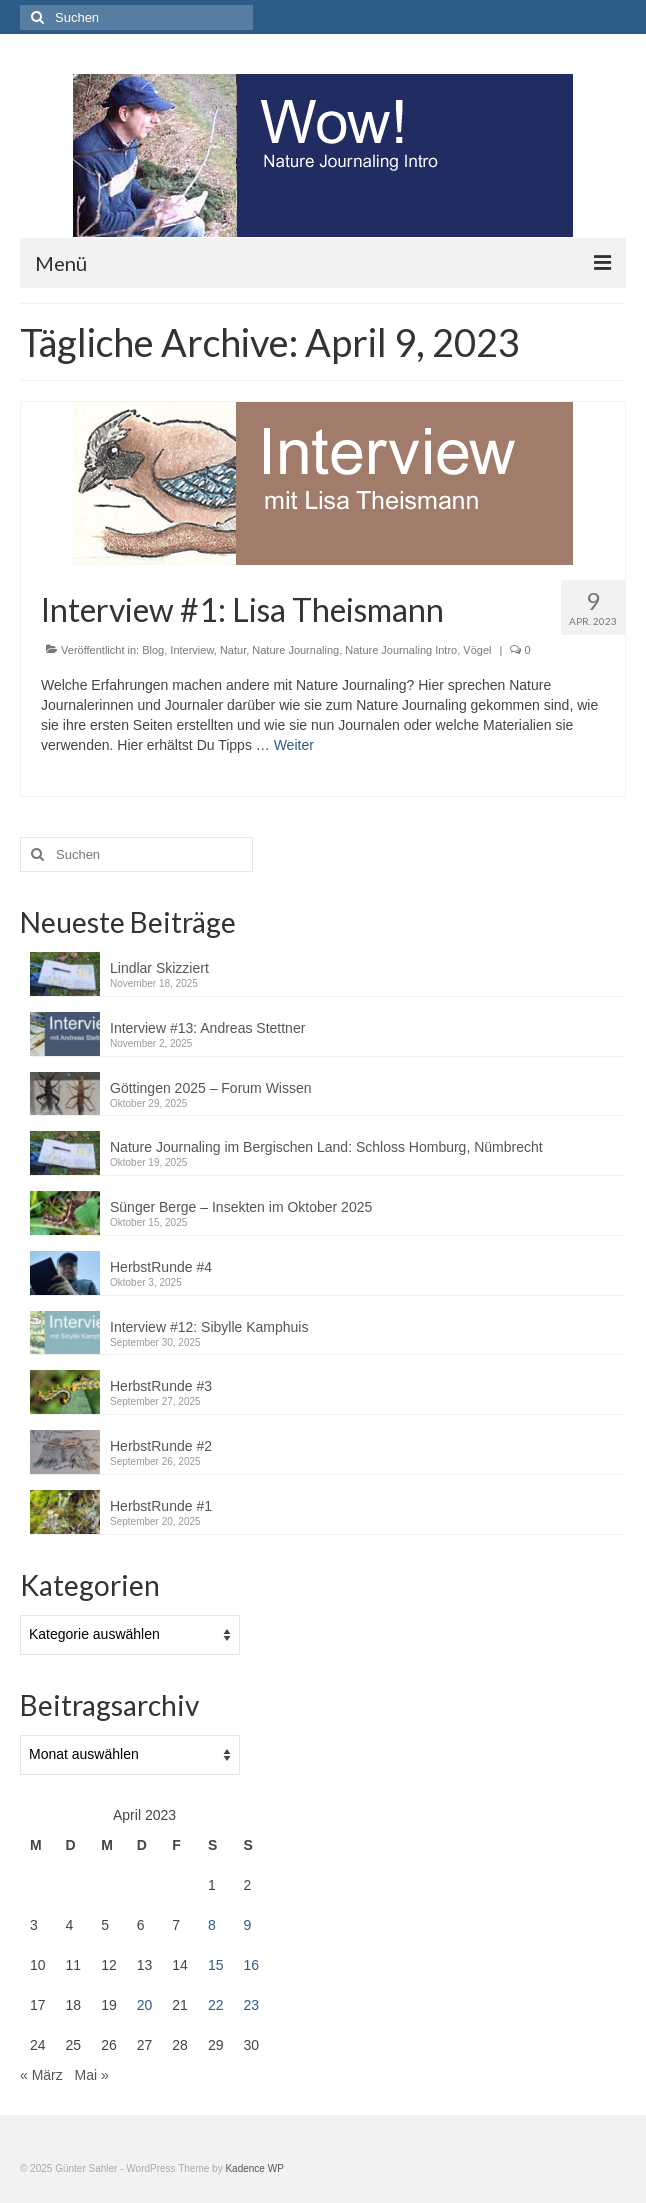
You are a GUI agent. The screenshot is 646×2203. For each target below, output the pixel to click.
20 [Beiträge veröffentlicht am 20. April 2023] (145, 2005)
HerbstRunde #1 (161, 1506)
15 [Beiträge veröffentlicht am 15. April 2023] (216, 1965)
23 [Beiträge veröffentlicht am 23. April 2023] (251, 2005)
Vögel (477, 650)
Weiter (294, 745)
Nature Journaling (295, 650)
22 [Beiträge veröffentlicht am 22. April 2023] (216, 2005)
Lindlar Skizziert (161, 968)
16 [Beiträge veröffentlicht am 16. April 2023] (251, 1965)
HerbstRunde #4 (161, 1267)
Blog (153, 650)
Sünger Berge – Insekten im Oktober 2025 (241, 1207)
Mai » (91, 2075)
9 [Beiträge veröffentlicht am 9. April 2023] (247, 1925)
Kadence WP (254, 2168)
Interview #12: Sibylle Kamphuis (209, 1327)
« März (41, 2075)
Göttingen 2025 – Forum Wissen (211, 1088)
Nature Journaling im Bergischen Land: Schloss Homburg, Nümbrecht (326, 1147)
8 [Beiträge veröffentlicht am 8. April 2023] (212, 1925)
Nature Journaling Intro (401, 650)
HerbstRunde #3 (161, 1386)
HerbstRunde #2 (161, 1446)
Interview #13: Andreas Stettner (207, 1028)
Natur (233, 650)
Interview (191, 650)
